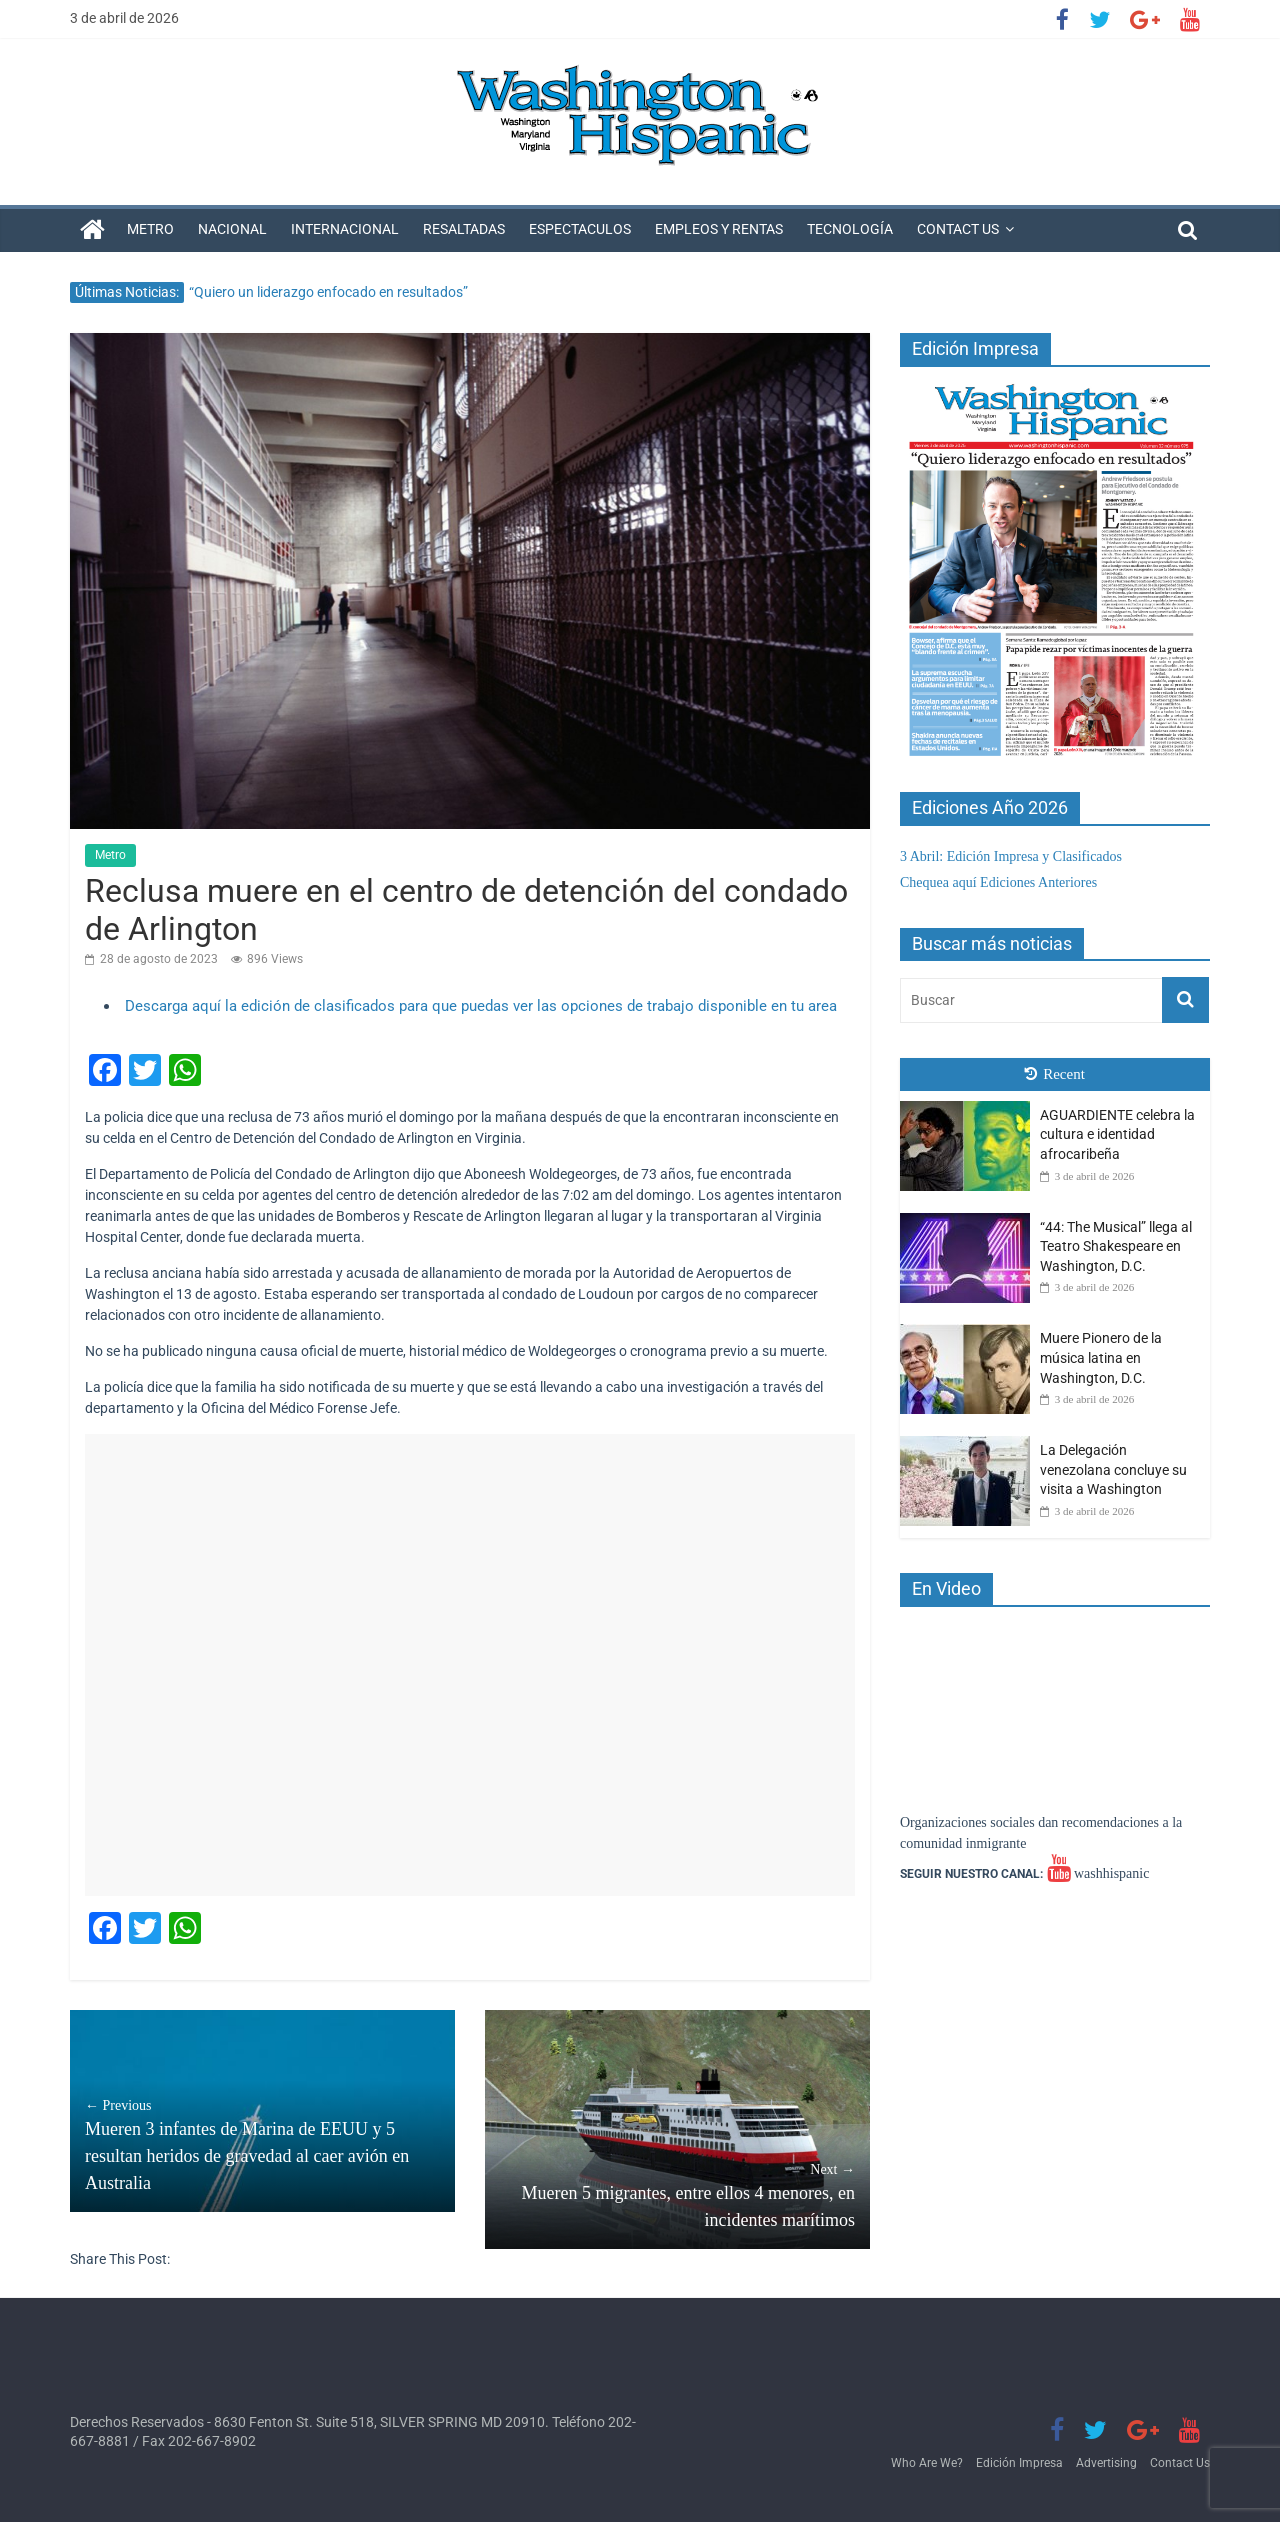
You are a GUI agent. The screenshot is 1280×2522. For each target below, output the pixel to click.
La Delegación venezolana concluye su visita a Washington (1113, 1469)
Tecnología (850, 229)
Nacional (232, 229)
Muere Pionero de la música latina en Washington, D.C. (1101, 1357)
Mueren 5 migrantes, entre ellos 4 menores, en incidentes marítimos (677, 2194)
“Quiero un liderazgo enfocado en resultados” (328, 292)
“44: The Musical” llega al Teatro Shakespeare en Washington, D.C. (1116, 1246)
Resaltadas (464, 229)
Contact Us (958, 229)
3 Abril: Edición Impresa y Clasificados (1011, 856)
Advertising (1106, 2463)
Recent (1055, 1074)
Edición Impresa (1019, 2463)
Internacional (345, 229)
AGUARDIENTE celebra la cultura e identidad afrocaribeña (1117, 1134)
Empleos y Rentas (719, 229)
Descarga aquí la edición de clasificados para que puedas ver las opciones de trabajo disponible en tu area (481, 1006)
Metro (150, 229)
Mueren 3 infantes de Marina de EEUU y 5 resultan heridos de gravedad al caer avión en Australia (262, 2144)
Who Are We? (927, 2463)
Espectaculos (580, 229)
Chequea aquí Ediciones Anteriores (998, 882)
